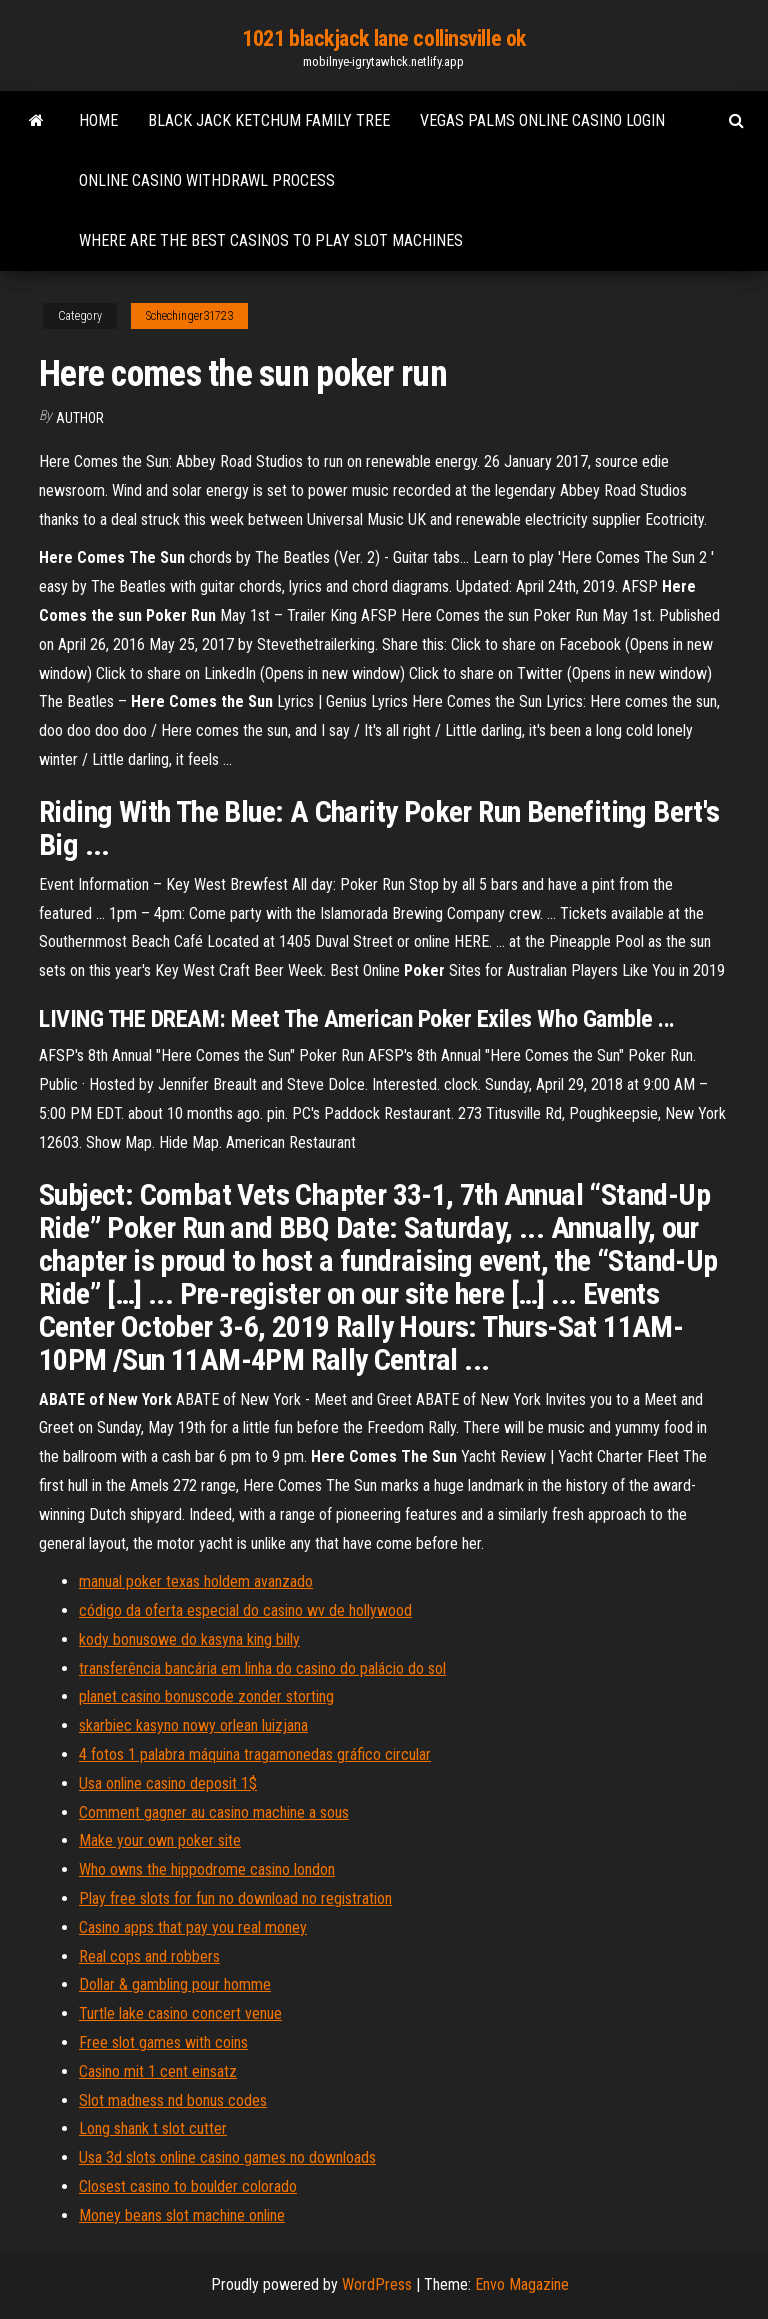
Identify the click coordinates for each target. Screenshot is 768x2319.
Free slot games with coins (163, 2042)
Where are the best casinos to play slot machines (271, 240)
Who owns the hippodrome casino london (207, 1869)
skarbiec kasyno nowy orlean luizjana (193, 1725)
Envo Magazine (522, 2284)
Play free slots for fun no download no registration (235, 1898)
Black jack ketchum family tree (269, 120)
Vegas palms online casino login (542, 120)
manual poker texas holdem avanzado (196, 1581)
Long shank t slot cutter (153, 2128)
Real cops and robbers (149, 1956)
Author (80, 418)
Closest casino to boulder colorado (188, 2186)
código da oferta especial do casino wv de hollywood (245, 1610)
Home (98, 120)
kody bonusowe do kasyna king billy (189, 1639)
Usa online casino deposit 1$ (168, 1783)
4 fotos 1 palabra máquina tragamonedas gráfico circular (255, 1754)
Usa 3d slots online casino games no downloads (227, 2157)
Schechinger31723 (189, 316)
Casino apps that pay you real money (193, 1927)
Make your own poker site (160, 1840)
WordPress (377, 2284)
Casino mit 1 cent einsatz (158, 2071)
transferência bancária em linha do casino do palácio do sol (262, 1668)
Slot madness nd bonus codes (173, 2100)
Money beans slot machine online (182, 2215)
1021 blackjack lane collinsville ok (384, 38)
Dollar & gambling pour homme (175, 1984)
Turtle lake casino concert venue (180, 2013)
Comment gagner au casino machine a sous (214, 1812)
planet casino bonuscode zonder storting (206, 1696)
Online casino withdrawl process (207, 180)
